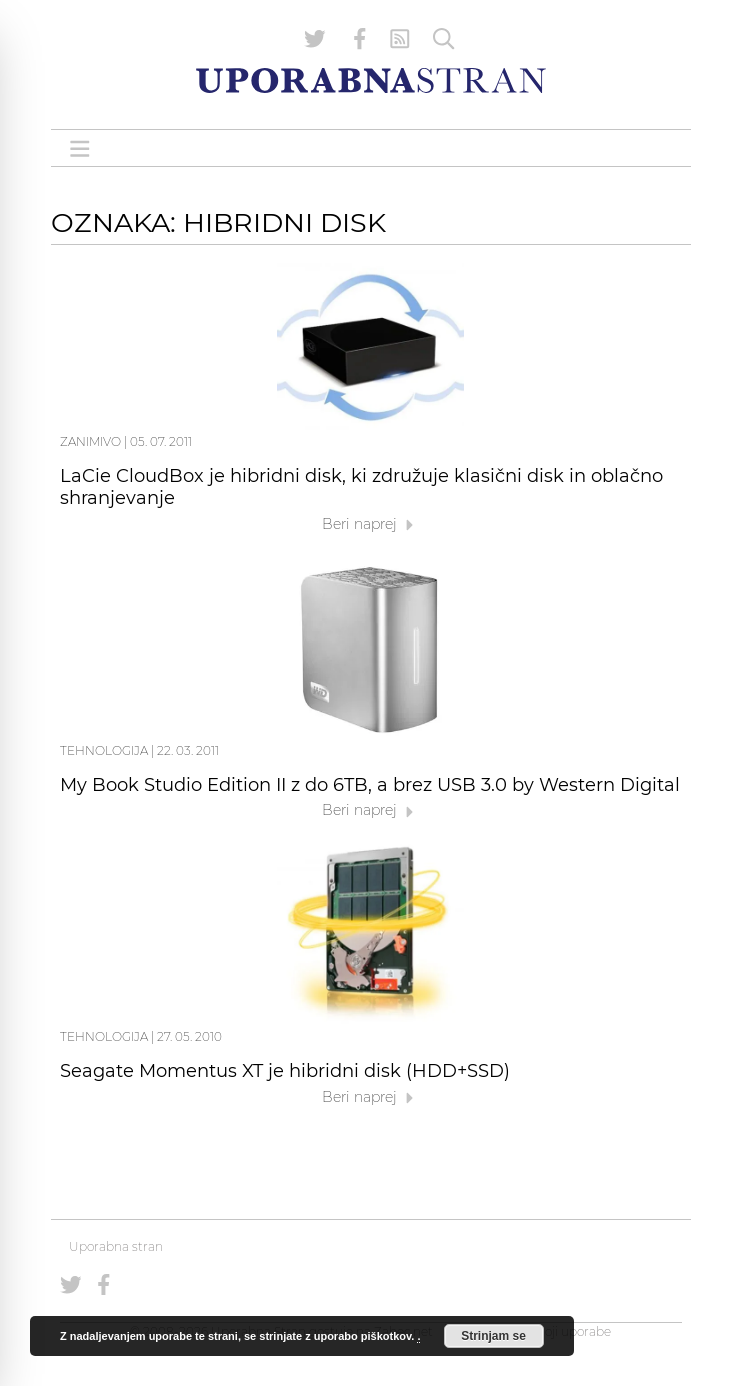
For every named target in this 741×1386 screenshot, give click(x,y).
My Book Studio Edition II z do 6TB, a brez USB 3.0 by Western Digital (370, 785)
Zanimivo (90, 441)
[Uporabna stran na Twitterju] (315, 39)
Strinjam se (493, 1336)
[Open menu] (80, 148)
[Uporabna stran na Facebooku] (360, 39)
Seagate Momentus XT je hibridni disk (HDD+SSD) (285, 1071)
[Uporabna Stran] (371, 80)
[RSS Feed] (400, 39)
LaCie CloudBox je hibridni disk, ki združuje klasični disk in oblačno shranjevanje (361, 487)
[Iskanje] (444, 39)
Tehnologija (104, 750)
